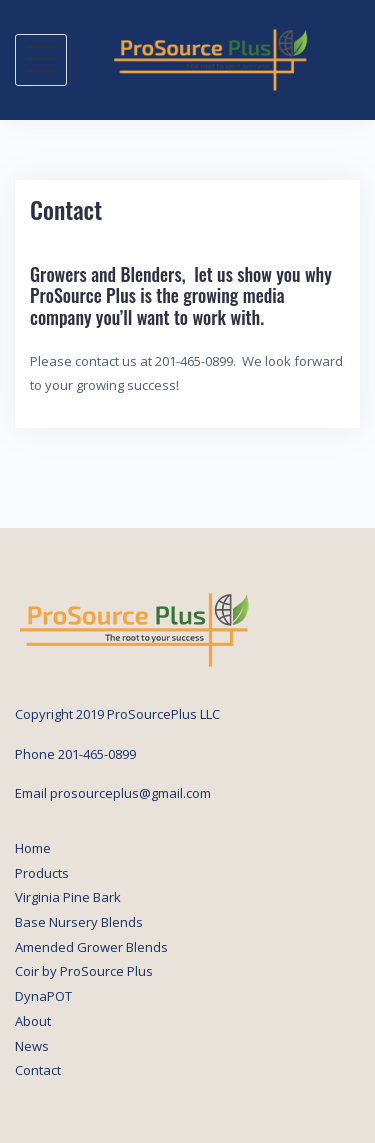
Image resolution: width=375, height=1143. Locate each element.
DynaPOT (43, 996)
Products (42, 873)
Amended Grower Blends (91, 947)
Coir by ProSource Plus (84, 971)
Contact (38, 1070)
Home (33, 848)
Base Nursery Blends (79, 922)
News (32, 1046)
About (33, 1021)
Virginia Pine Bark (68, 897)
